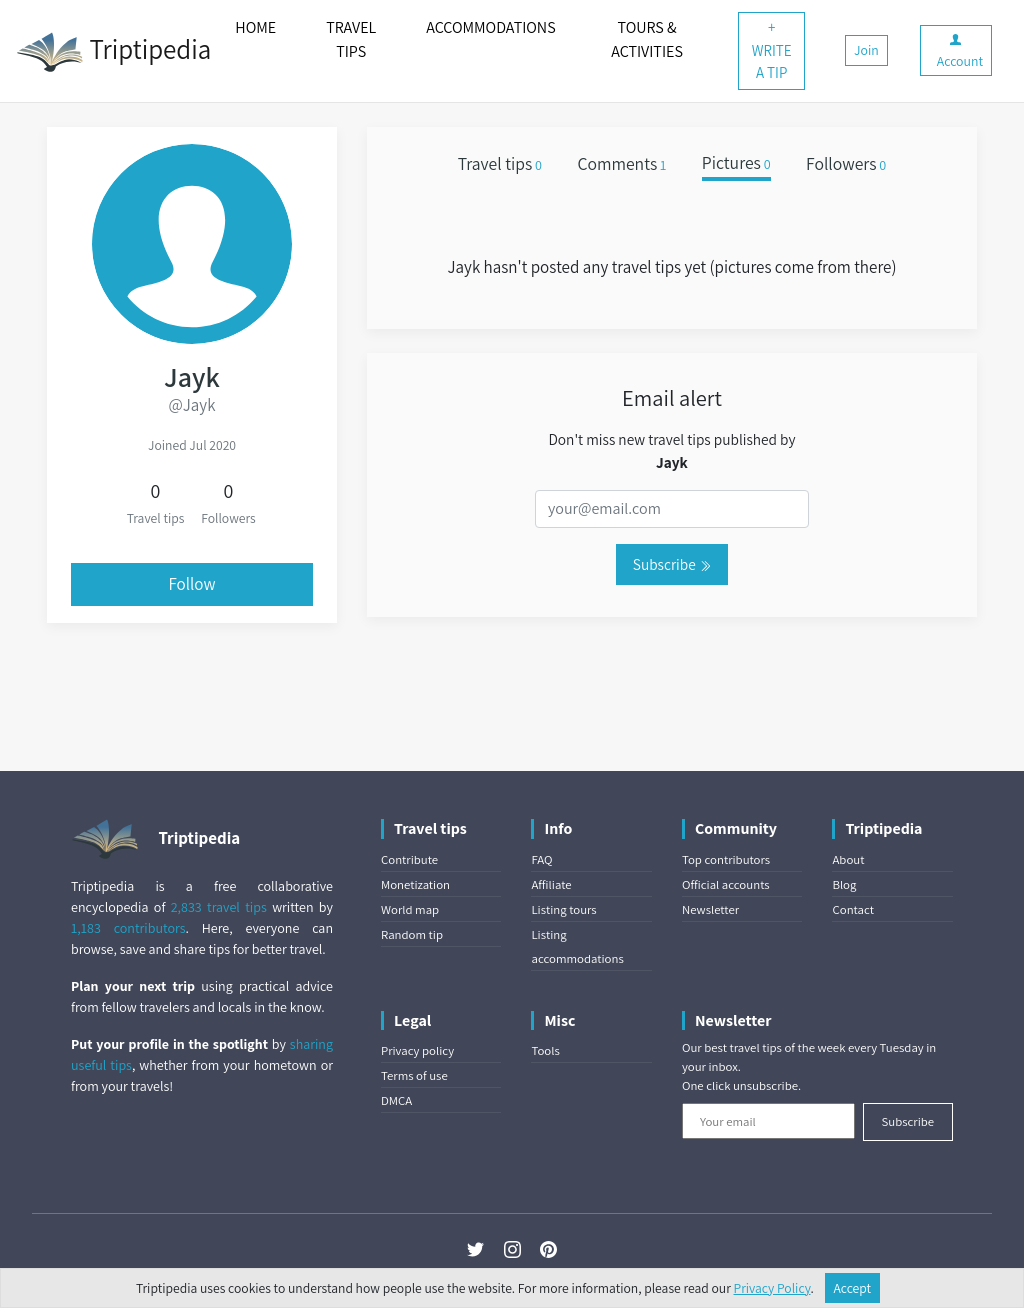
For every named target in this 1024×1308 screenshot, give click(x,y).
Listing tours (563, 909)
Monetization (415, 884)
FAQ (541, 859)
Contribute (409, 859)
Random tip (412, 934)
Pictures (736, 163)
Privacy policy (417, 1050)
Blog (844, 884)
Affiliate (551, 884)
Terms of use (414, 1075)
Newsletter (710, 909)
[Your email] (768, 1121)
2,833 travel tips (219, 907)
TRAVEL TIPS (351, 39)
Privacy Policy (772, 1288)
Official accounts (726, 884)
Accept (853, 1288)
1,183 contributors (128, 928)
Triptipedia (113, 52)
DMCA (396, 1100)
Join (866, 50)
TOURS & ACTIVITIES (647, 39)
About (848, 859)
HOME (255, 27)
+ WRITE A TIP (772, 50)
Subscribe (672, 564)
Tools (545, 1050)
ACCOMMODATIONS (490, 27)
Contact (852, 909)
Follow (191, 584)
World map (410, 909)
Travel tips (500, 163)
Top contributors (726, 859)
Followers (846, 163)
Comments (621, 163)
